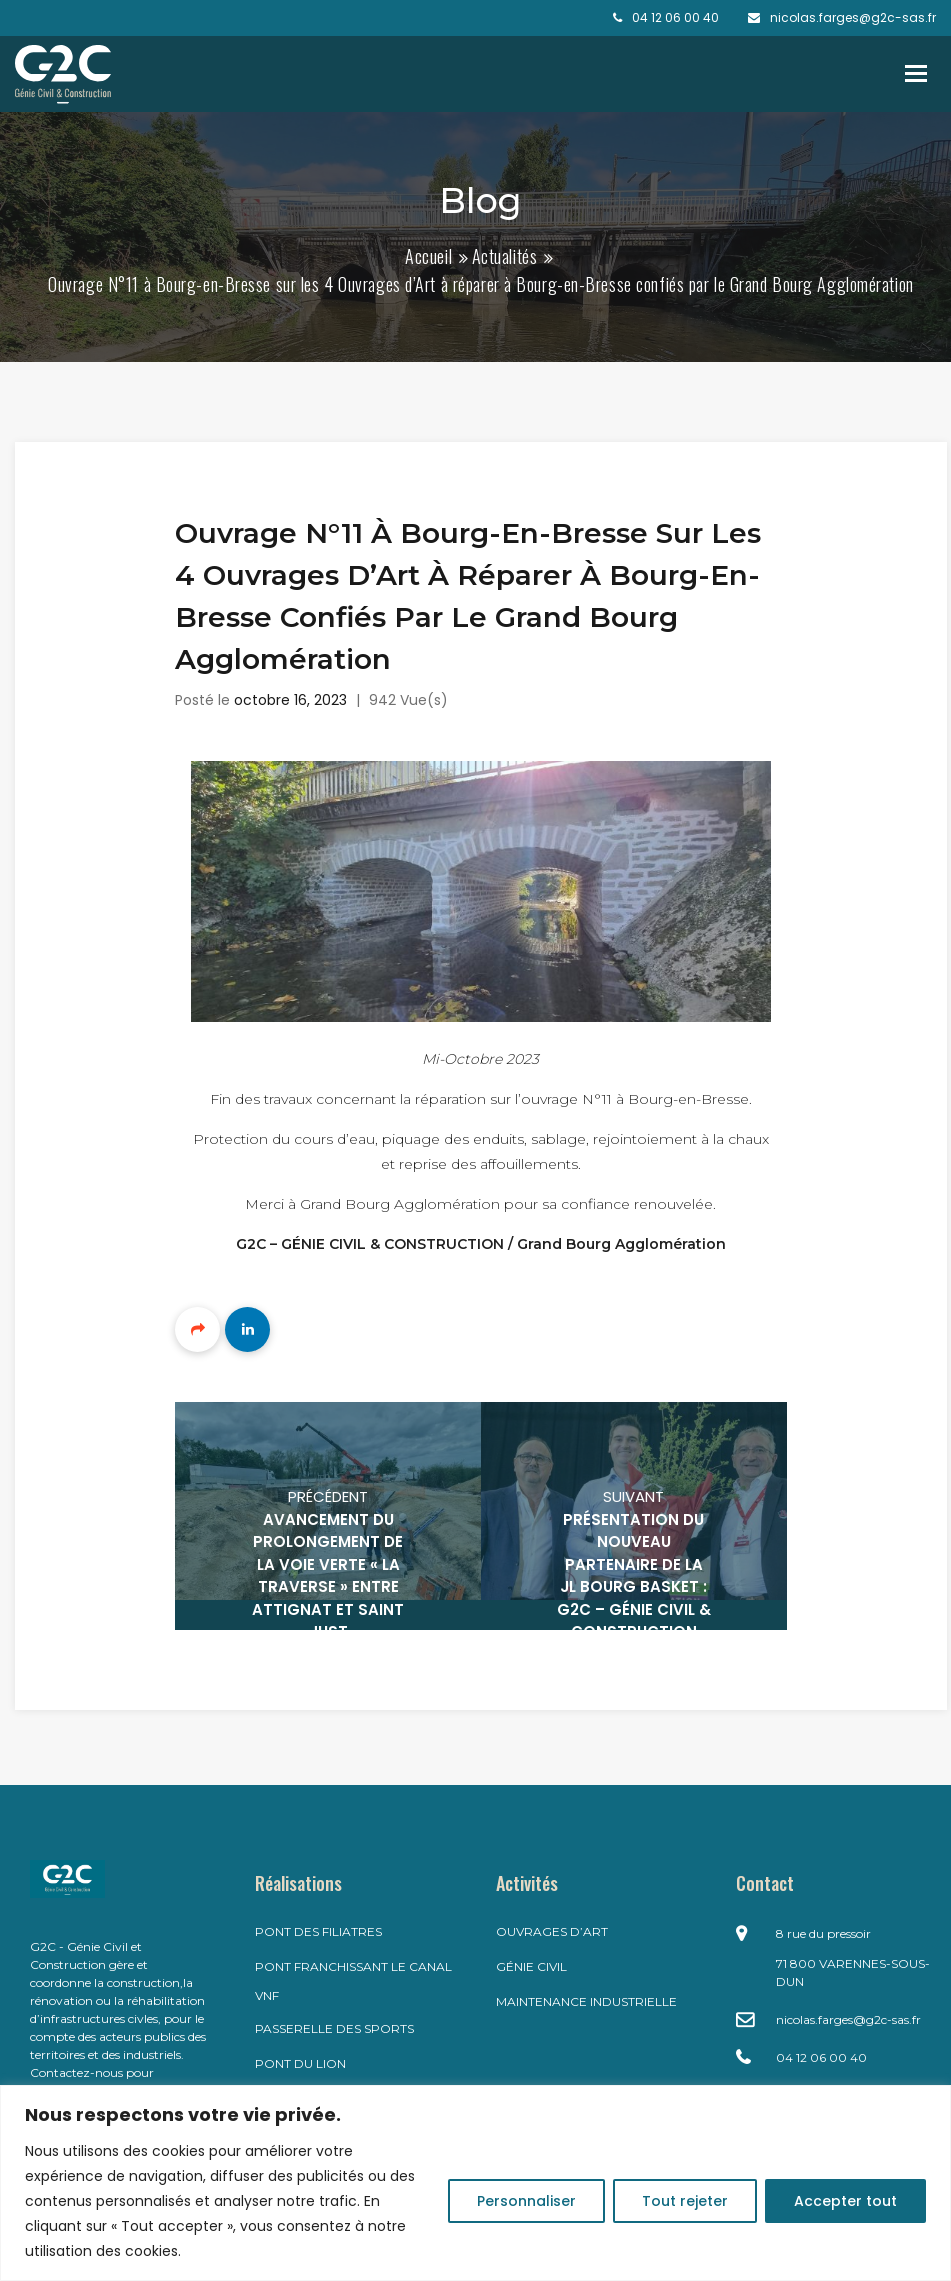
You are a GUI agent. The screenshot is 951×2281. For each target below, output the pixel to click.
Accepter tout (845, 2201)
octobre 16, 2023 (290, 700)
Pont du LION (300, 2063)
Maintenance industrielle (586, 2001)
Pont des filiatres (318, 1931)
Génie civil (531, 1966)
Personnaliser (526, 2201)
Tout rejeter (685, 2201)
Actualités (505, 256)
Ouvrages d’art (552, 1931)
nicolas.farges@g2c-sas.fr (848, 2019)
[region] (475, 2183)
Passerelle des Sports (334, 2028)
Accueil (428, 256)
